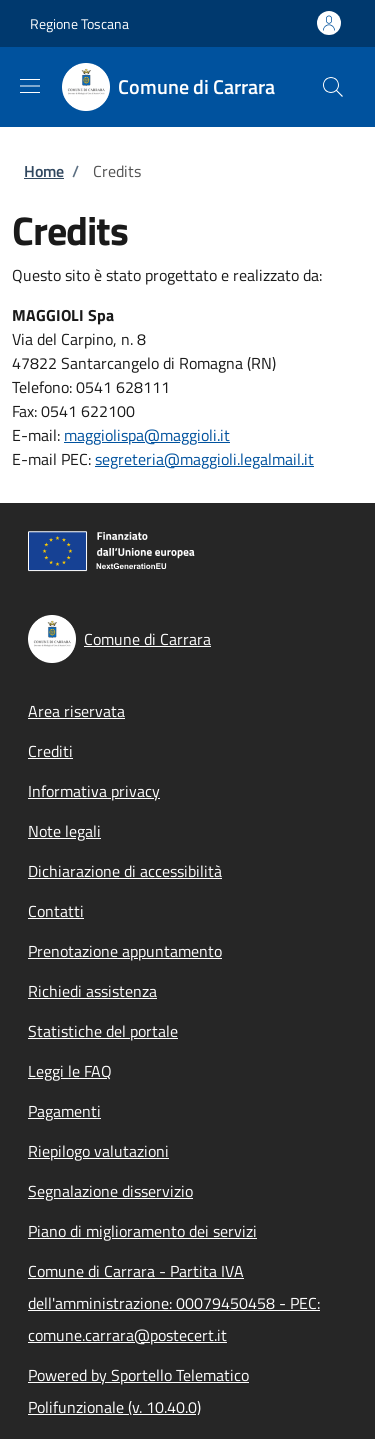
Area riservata (76, 711)
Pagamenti (64, 1111)
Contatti (56, 911)
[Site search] (333, 87)
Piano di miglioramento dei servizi (142, 1231)
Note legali (64, 831)
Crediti (50, 751)
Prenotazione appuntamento (125, 951)
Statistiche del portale (103, 1031)
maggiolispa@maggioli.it (147, 435)
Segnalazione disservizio (110, 1191)
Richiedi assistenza (92, 991)
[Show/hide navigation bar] (30, 86)
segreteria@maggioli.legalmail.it (204, 459)
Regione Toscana (79, 23)
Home (44, 171)
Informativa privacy (94, 791)
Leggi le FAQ (70, 1071)
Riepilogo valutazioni (98, 1151)
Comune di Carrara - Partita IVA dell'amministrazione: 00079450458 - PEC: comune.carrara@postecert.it (174, 1303)
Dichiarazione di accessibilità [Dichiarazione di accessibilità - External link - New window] (125, 871)
